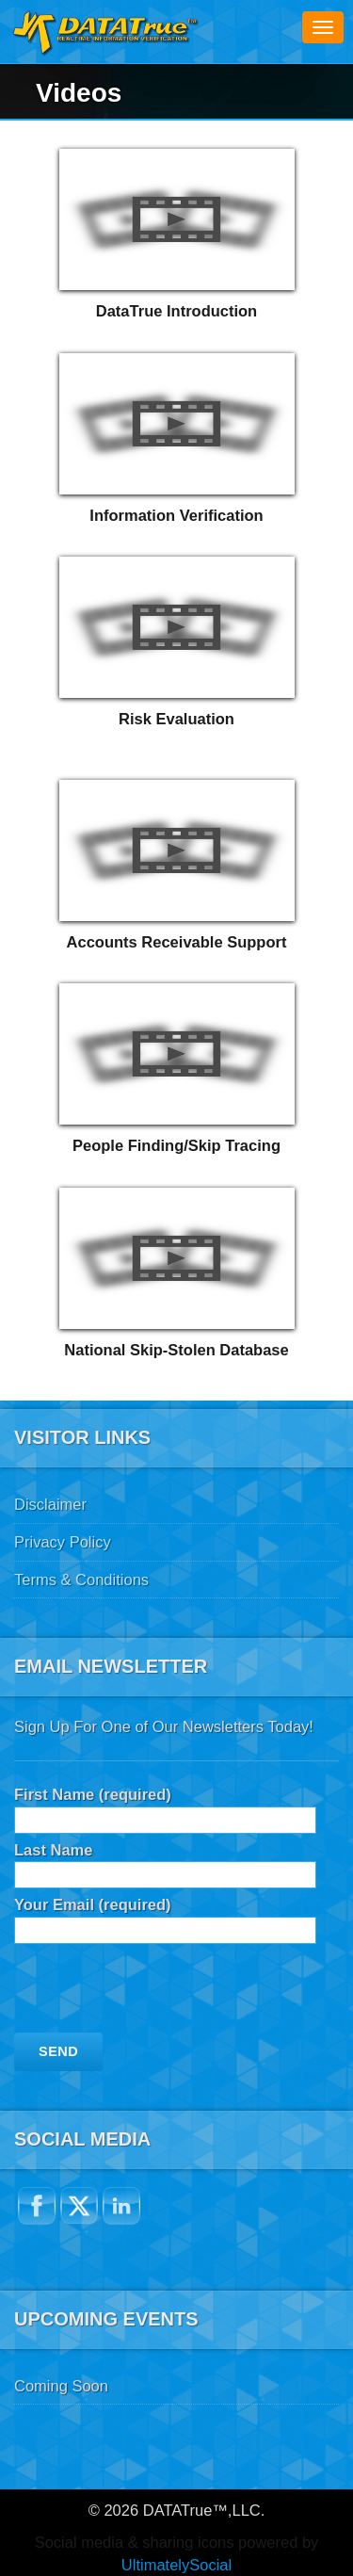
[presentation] (157, 1996)
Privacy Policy (62, 1541)
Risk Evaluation (176, 718)
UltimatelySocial (176, 2564)
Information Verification (176, 515)
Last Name (165, 1862)
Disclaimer (50, 1504)
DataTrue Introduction (176, 310)
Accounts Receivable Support (177, 941)
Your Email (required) (165, 1917)
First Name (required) (165, 1807)
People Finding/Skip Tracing (176, 1145)
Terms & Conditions (81, 1579)
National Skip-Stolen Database (176, 1349)
